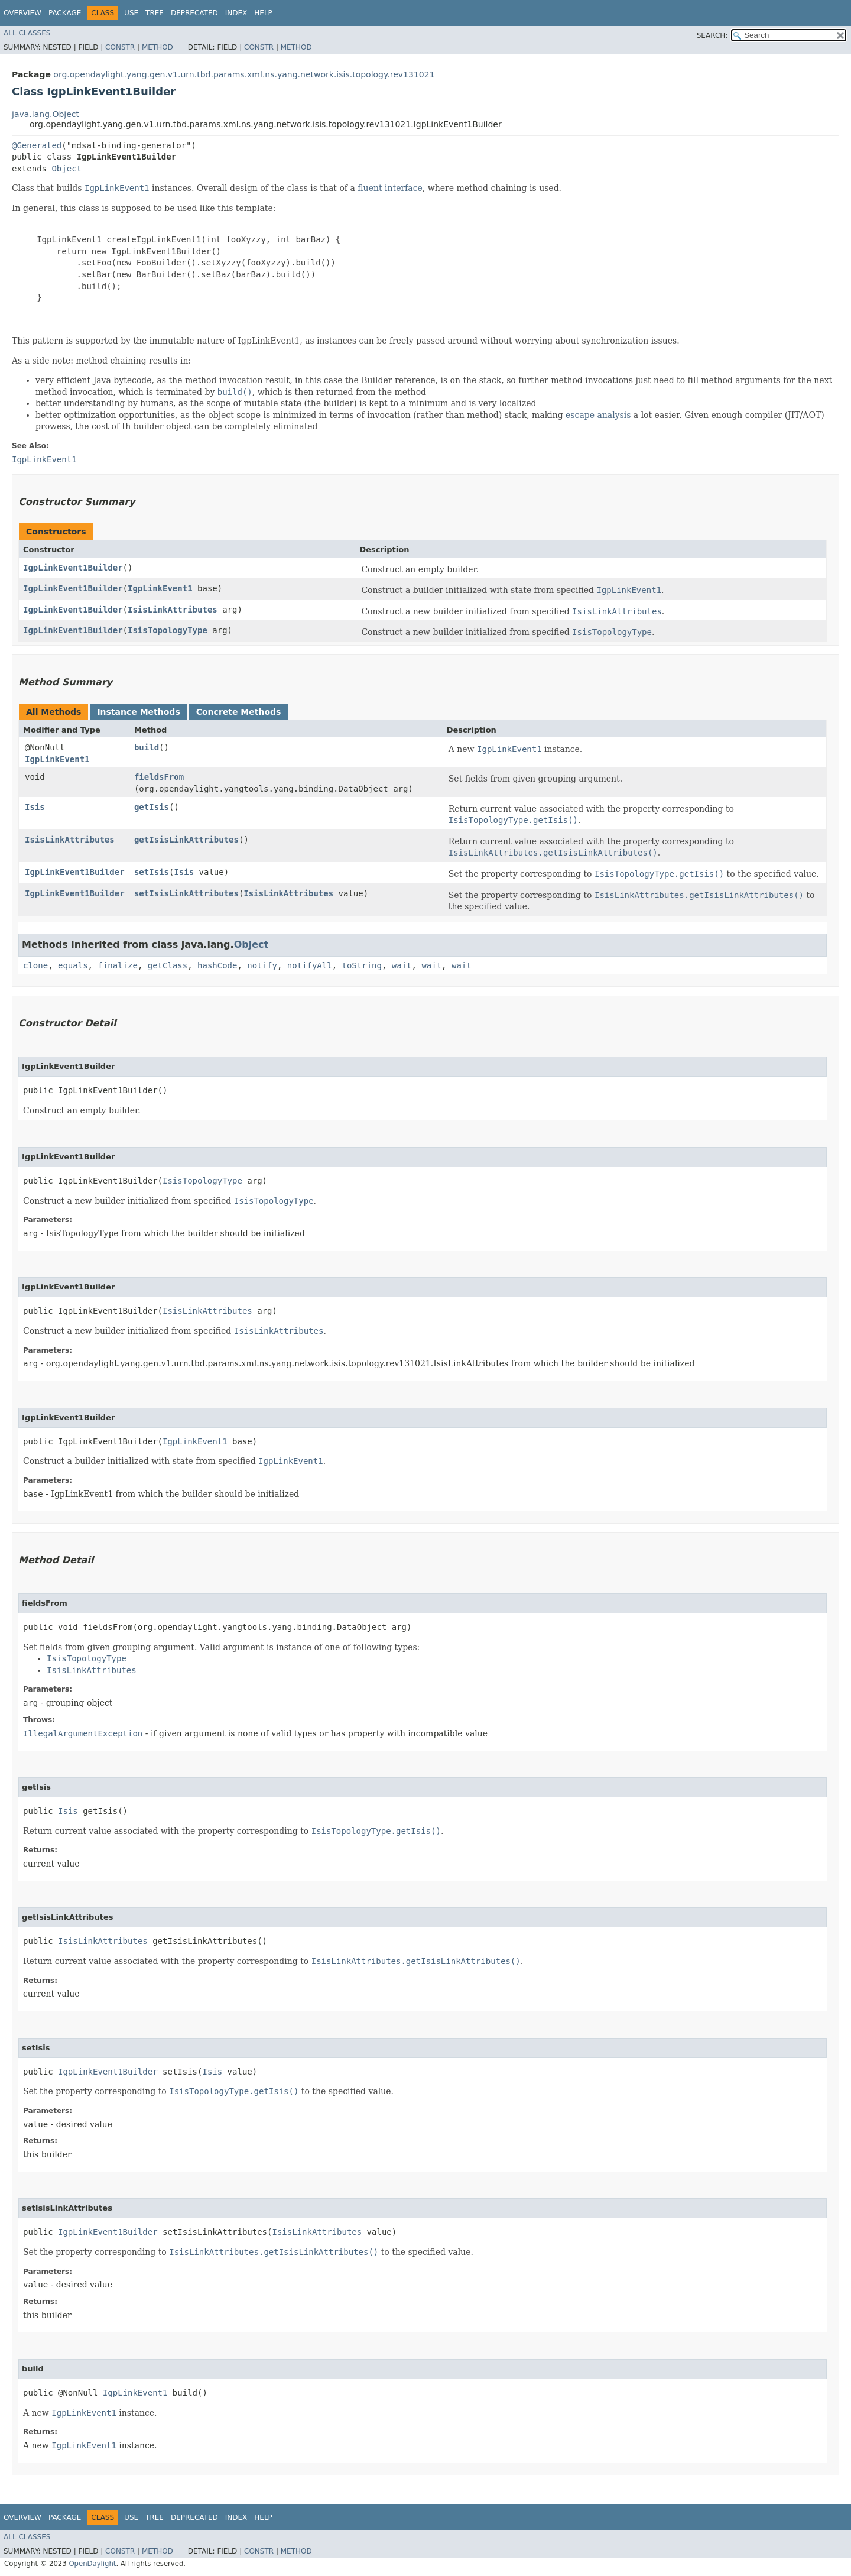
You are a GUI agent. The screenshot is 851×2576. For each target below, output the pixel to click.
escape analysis (598, 415)
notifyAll (309, 965)
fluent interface (390, 188)
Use (131, 13)
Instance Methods (138, 712)
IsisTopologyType (167, 630)
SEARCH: (712, 35)
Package (64, 13)
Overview (22, 13)
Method (157, 47)
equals (73, 965)
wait (402, 965)
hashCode (217, 965)
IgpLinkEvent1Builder (73, 567)
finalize (117, 965)
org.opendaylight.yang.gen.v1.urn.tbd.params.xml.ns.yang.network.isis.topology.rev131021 (243, 74)
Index (236, 13)
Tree (154, 13)
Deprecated (194, 13)
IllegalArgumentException (82, 1733)
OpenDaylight (92, 2563)
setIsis (151, 872)
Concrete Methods (238, 712)
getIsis (151, 807)
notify (262, 965)
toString (362, 965)
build (146, 747)
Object (66, 168)
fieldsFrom (159, 777)
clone (35, 965)
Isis (35, 807)
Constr (120, 47)
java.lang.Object (45, 114)
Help (263, 13)
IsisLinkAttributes (172, 609)
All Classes (27, 33)
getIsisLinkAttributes (186, 839)
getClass (167, 965)
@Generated (36, 145)
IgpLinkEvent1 (160, 588)
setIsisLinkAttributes (186, 893)
